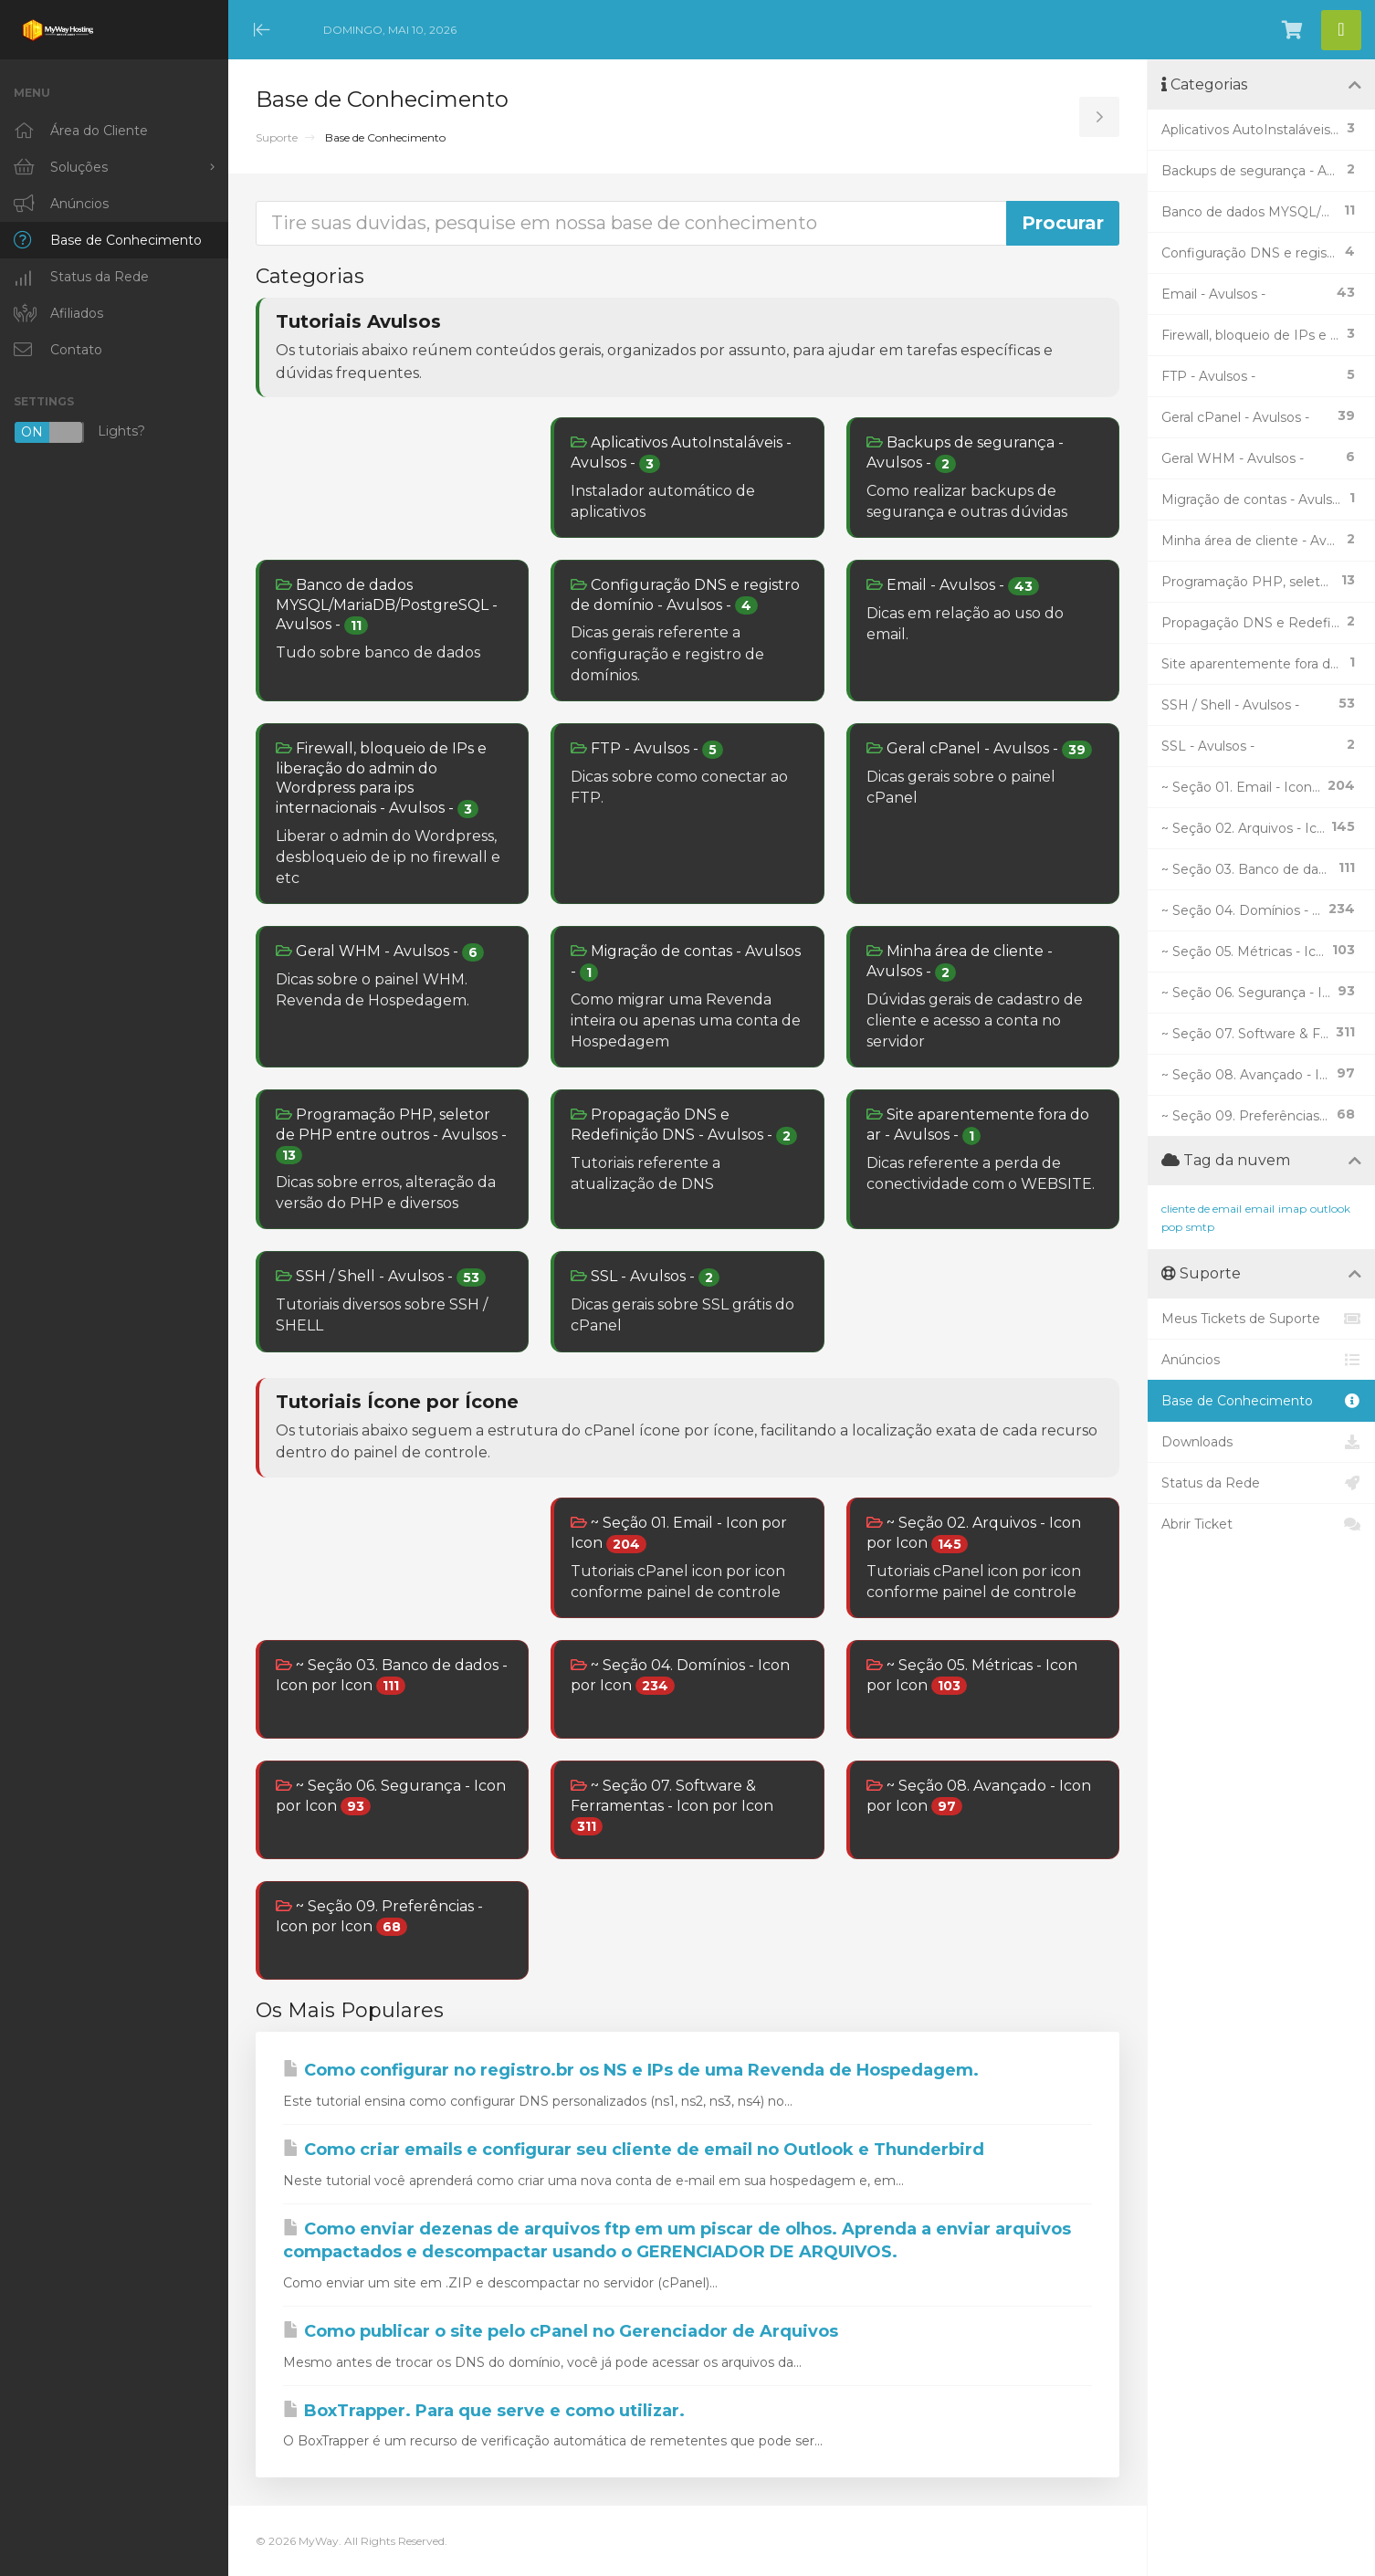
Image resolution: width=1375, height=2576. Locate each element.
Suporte (277, 137)
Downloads (1261, 1442)
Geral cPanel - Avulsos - (979, 749)
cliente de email (1201, 1208)
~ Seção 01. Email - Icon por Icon (679, 1533)
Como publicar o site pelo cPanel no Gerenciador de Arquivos (560, 2331)
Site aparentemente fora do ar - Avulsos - (977, 1125)
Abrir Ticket (1261, 1524)
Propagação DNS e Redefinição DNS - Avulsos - (684, 1125)
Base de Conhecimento (1261, 1401)
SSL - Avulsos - (645, 1277)
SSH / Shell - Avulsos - (381, 1277)
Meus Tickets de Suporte (1261, 1319)
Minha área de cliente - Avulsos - (959, 961)
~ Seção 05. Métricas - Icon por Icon (971, 1675)
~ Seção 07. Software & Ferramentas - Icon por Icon (672, 1806)
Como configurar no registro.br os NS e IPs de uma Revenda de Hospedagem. (631, 2070)
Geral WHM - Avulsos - (380, 952)
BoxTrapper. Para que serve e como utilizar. (484, 2411)
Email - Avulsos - (952, 585)
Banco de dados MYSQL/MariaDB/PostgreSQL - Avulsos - (387, 605)
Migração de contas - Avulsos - (686, 961)
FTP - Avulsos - (647, 749)
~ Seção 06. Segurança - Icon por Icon (391, 1796)
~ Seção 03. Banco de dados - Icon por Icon (392, 1675)
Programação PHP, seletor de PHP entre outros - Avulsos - (391, 1135)
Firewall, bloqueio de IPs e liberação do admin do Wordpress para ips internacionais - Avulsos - (381, 779)
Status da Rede (1261, 1483)
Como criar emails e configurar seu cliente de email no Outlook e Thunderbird (633, 2150)
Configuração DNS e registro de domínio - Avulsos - (685, 595)
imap (1292, 1208)
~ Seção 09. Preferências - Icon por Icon (379, 1917)
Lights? (79, 432)
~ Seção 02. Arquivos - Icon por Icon (973, 1533)
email (1260, 1208)
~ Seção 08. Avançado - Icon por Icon (978, 1796)
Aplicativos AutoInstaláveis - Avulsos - (681, 453)
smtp (1200, 1227)
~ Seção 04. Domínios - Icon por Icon (680, 1675)
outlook (1330, 1208)
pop (1171, 1227)
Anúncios (1261, 1360)
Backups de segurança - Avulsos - (965, 453)
